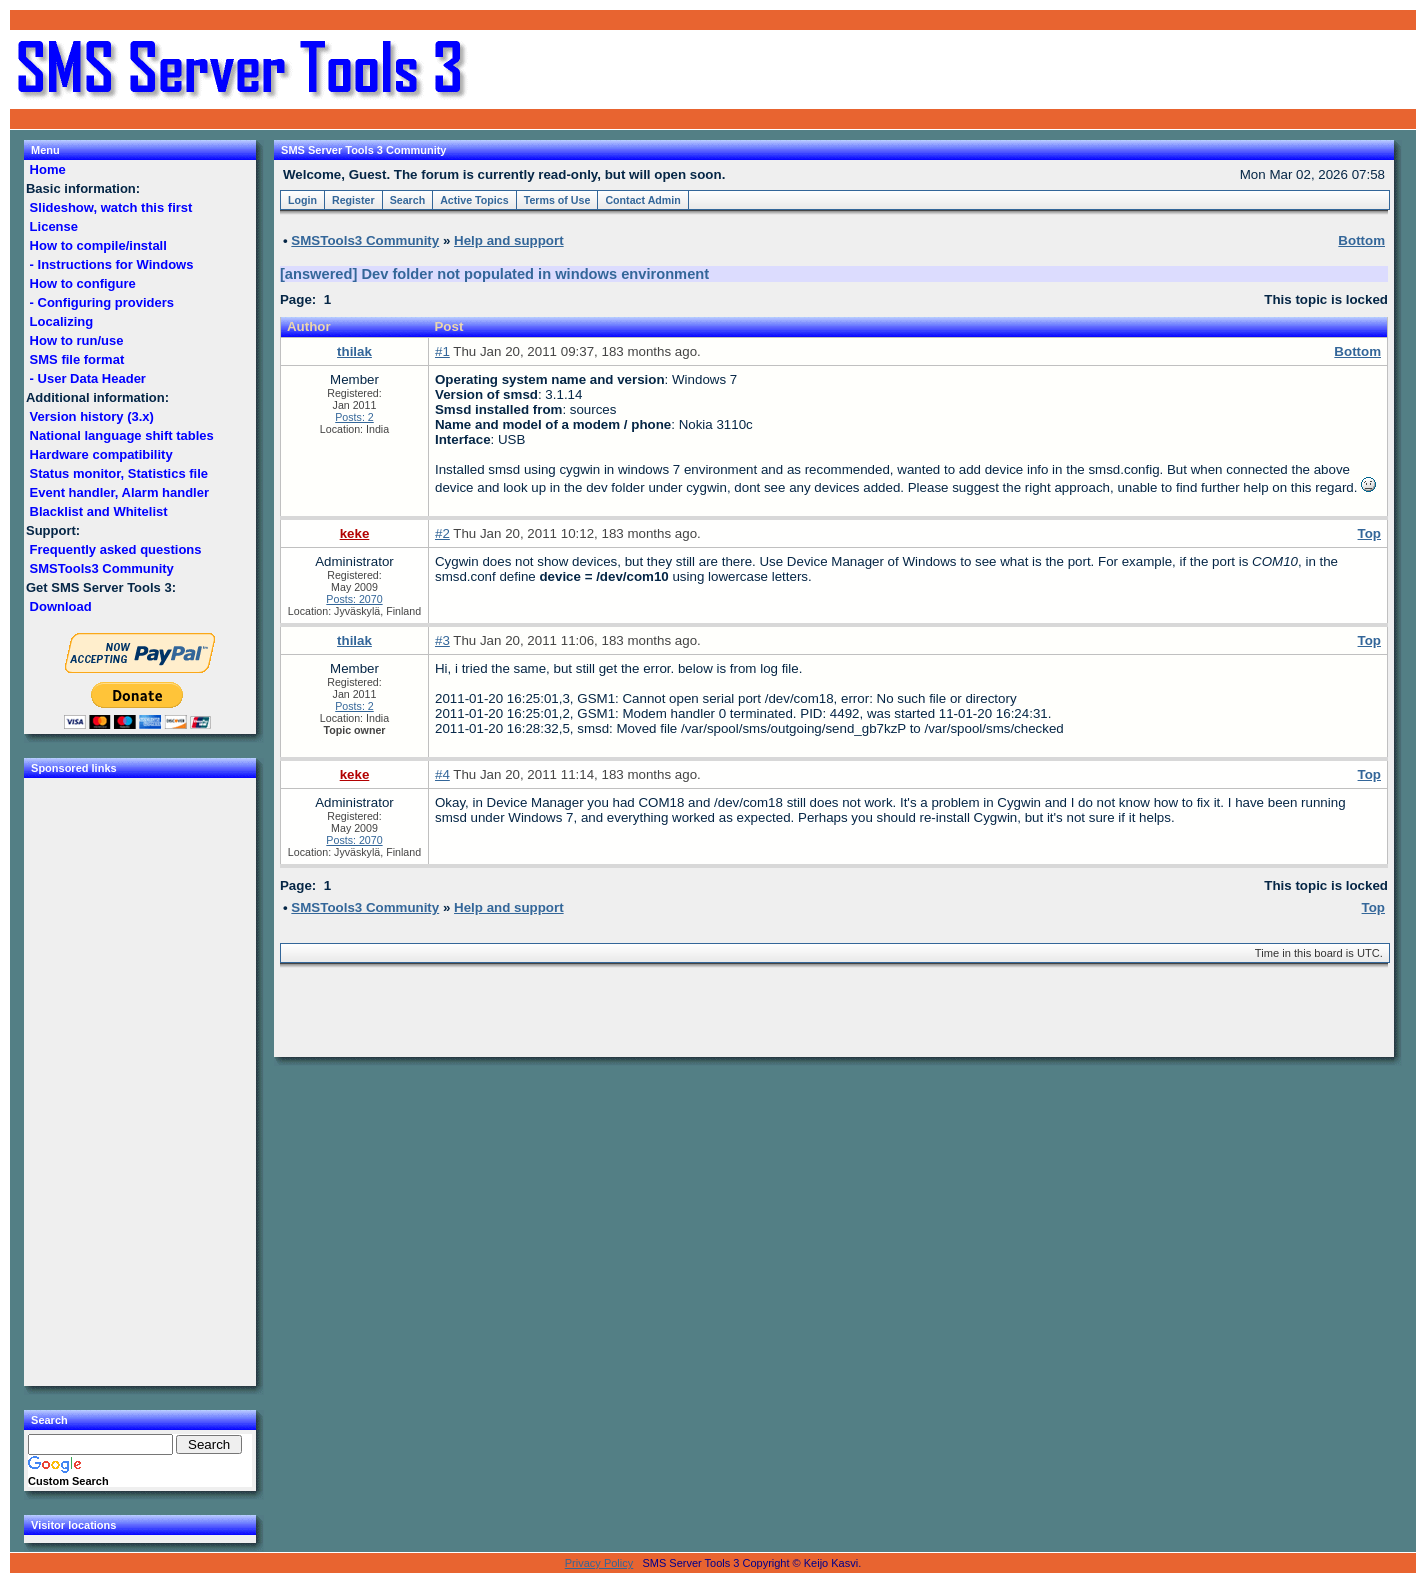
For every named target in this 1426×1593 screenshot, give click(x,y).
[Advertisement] (1176, 70)
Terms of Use (557, 200)
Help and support (509, 240)
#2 (442, 533)
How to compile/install (98, 245)
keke (355, 533)
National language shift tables (121, 435)
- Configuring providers (102, 302)
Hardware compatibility (101, 454)
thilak (354, 351)
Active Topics (474, 200)
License (54, 226)
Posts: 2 (354, 417)
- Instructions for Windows (111, 264)
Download (60, 606)
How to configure (82, 283)
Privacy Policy (599, 1563)
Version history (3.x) (92, 416)
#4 (442, 774)
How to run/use (76, 340)
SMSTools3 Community (101, 568)
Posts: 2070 (354, 599)
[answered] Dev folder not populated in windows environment (494, 274)
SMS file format (77, 359)
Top (1369, 533)
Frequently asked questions (115, 549)
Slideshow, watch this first (111, 207)
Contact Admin (642, 200)
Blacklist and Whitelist (98, 511)
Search (408, 200)
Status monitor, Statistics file (119, 473)
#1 (442, 351)
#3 (442, 640)
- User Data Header (88, 378)
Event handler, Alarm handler (119, 492)
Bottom (1357, 351)
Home (47, 169)
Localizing (61, 321)
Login (302, 200)
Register (353, 200)
